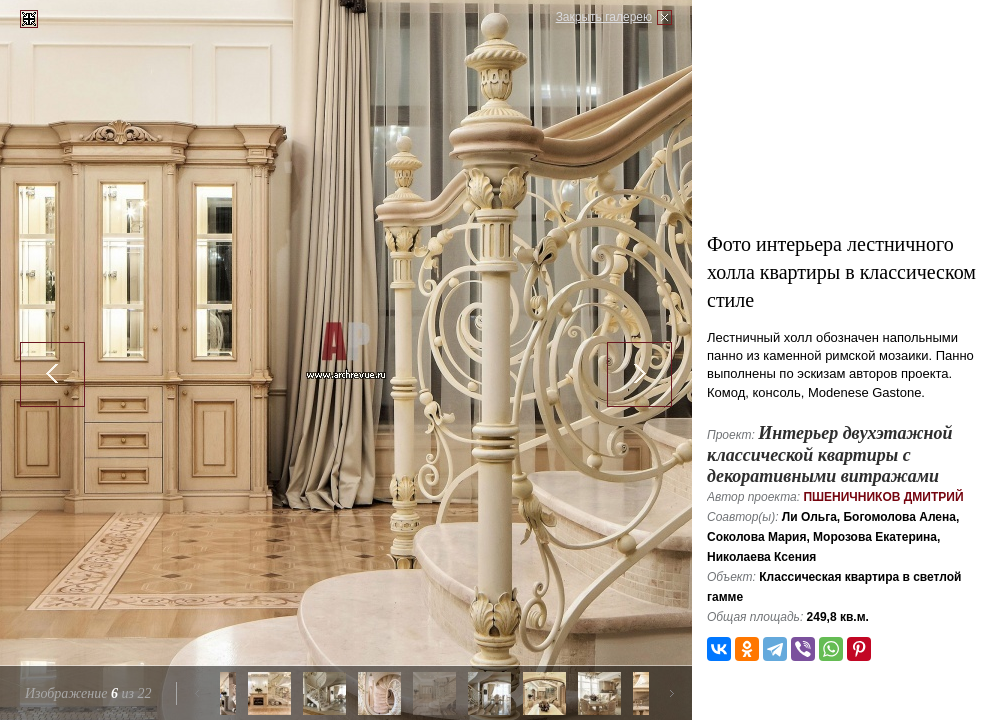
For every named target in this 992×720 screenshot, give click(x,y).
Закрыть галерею (604, 17)
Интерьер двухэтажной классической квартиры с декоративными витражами (830, 454)
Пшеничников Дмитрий (883, 497)
